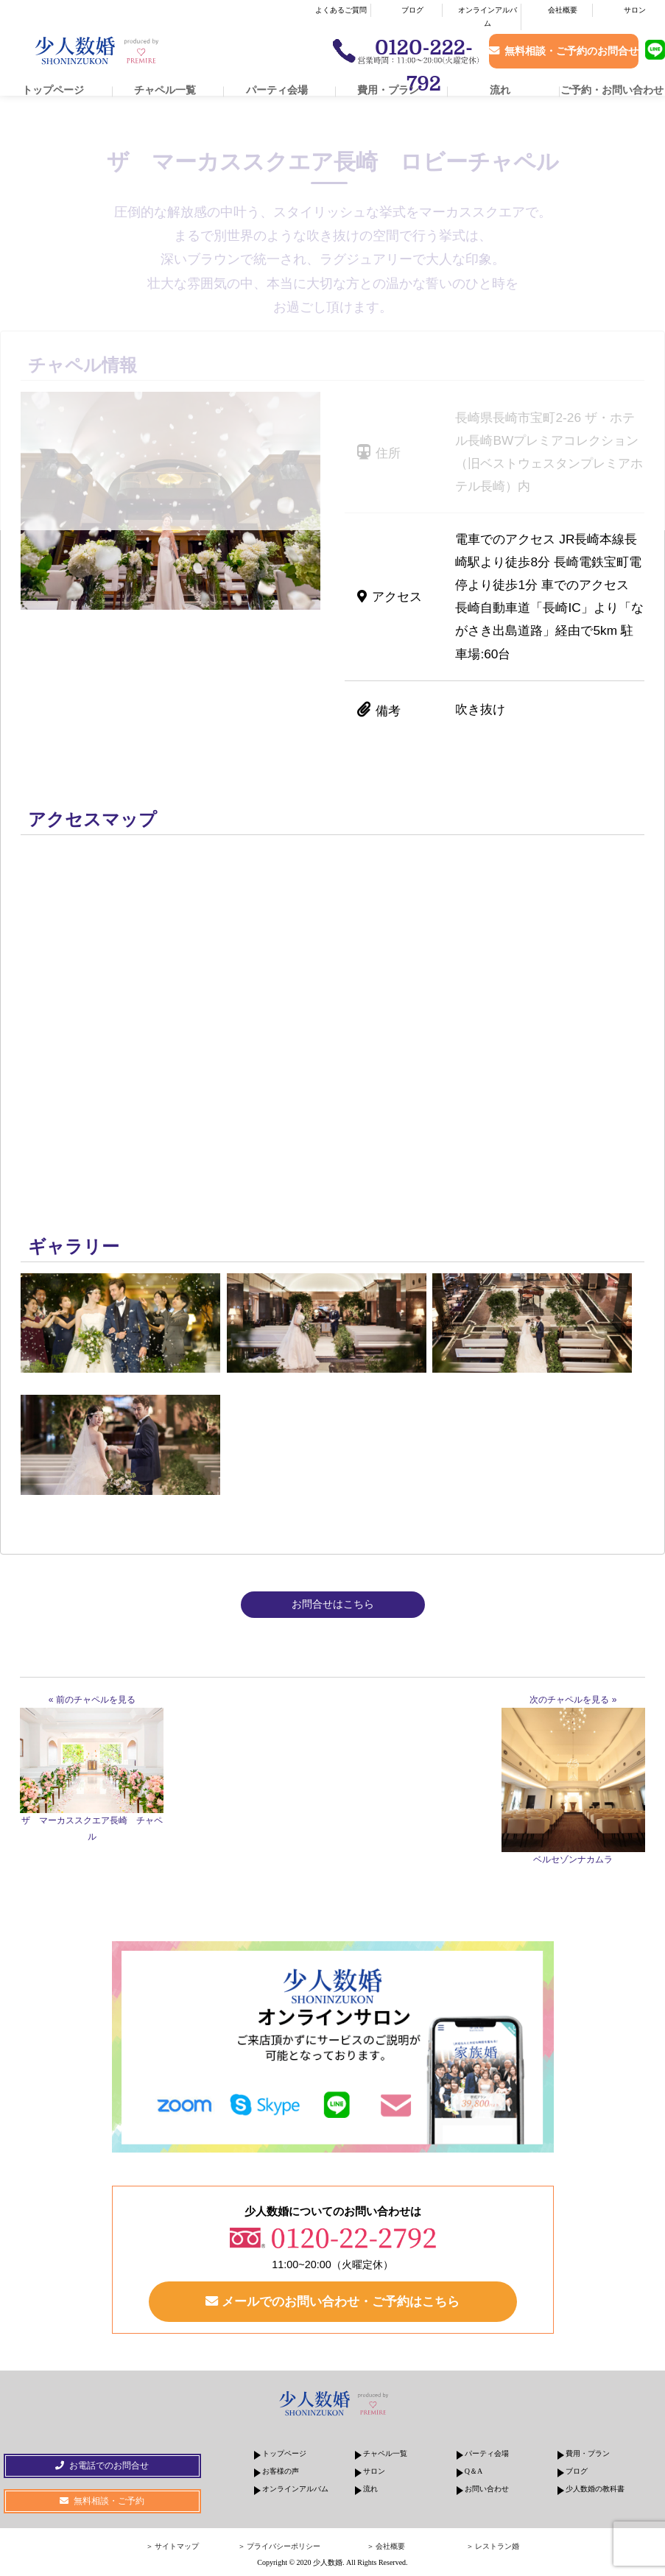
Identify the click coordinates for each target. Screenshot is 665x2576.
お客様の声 (280, 2472)
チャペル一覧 (165, 90)
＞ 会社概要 (386, 2547)
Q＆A (473, 2472)
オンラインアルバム (487, 16)
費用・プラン (388, 90)
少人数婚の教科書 (595, 2489)
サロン (635, 10)
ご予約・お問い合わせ (612, 90)
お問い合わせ (487, 2489)
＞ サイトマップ (173, 2547)
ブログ (412, 10)
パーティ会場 (277, 90)
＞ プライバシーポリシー (279, 2547)
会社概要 (562, 10)
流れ (500, 90)
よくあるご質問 (341, 10)
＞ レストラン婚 (493, 2547)
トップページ (53, 90)
